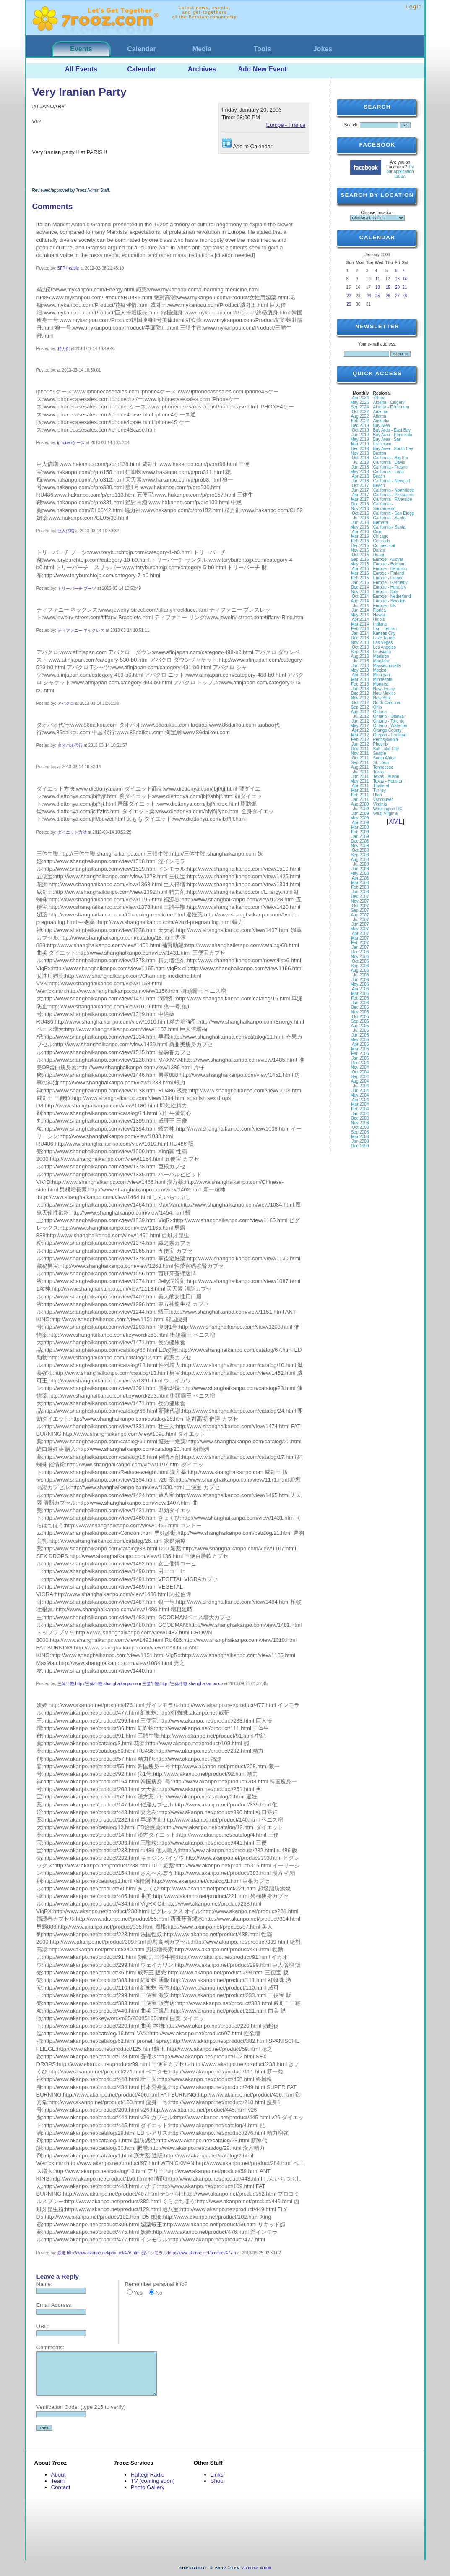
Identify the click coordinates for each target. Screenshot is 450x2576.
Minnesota (383, 679)
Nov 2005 (360, 1012)
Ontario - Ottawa (388, 716)
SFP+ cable (68, 268)
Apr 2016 (360, 531)
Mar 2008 (360, 882)
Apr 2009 (360, 822)
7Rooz (379, 397)
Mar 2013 (360, 679)
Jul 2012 (361, 716)
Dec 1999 (360, 1146)
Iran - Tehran (385, 628)
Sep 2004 (360, 1076)
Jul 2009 (361, 808)
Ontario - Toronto (389, 721)
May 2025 (360, 402)
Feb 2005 (360, 1053)
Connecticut (384, 545)
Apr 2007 (360, 933)
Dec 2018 (360, 448)
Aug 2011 (360, 767)
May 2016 (360, 527)
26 (388, 295)
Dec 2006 (360, 952)
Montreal (381, 684)
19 (388, 287)
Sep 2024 (360, 407)
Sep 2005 (360, 1021)
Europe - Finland (388, 573)
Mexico (380, 670)
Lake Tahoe (384, 638)
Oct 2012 (360, 702)
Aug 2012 (360, 711)
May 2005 (360, 1039)
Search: (351, 125)
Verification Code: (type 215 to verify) (81, 2407)
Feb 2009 (360, 832)
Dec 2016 (360, 504)
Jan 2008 (360, 892)
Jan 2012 (360, 744)
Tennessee (383, 767)
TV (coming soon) (153, 2481)
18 (377, 287)
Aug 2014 (360, 601)
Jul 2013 (361, 661)
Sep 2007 (360, 910)
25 (377, 295)
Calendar (141, 48)
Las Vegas (383, 642)
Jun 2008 (360, 869)
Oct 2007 (360, 905)
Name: (44, 2284)
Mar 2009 (360, 827)
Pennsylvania (385, 739)
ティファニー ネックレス (81, 630)
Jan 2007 (360, 947)
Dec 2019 (360, 425)
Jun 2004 (360, 1090)
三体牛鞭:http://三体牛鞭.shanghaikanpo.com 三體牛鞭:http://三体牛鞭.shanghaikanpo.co (140, 1683)
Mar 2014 (360, 624)
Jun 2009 (360, 813)
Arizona (380, 411)
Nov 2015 (360, 550)
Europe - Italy (385, 591)
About (58, 2474)
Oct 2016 (360, 513)
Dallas (379, 550)
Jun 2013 (360, 665)
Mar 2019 (360, 444)
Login (414, 6)
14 (404, 279)
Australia (381, 421)
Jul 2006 (361, 975)
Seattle (379, 753)
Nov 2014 (360, 591)
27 (397, 295)
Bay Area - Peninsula (392, 434)
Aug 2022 (360, 416)
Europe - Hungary (389, 587)
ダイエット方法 (72, 832)
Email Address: (54, 2305)
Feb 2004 (360, 1109)
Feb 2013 (360, 684)
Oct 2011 (360, 758)
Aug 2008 (360, 859)
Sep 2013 (360, 651)
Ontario (380, 711)
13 (397, 279)
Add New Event (262, 69)
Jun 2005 (360, 1035)
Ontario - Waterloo (390, 725)
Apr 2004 (360, 1099)
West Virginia (385, 813)
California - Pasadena (393, 494)
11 (377, 279)
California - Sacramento (384, 506)
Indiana (380, 624)
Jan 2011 (360, 799)
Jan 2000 (360, 1141)
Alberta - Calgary (389, 402)
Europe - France (286, 125)
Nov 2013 (360, 642)
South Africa (384, 758)
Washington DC (388, 808)
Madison (381, 656)
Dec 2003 (360, 1118)
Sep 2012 (360, 707)
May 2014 (360, 615)
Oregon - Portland (390, 735)
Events (81, 48)
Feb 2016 (360, 541)
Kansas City (384, 633)
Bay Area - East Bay (392, 430)
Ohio (377, 707)
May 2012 (360, 725)
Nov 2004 (360, 1067)
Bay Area (381, 425)
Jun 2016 (360, 522)
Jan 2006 (360, 1002)
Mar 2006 (360, 993)
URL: (42, 2326)
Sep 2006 (360, 965)
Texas (378, 772)
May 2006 (360, 984)
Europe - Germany (390, 582)
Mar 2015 (360, 573)
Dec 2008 (360, 841)
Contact (60, 2487)
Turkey (379, 790)
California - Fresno (390, 467)
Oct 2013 (360, 647)
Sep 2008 (360, 855)
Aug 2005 (360, 1026)
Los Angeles (384, 647)
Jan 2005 (360, 1058)
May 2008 (360, 873)
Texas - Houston (388, 781)
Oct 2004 (360, 1072)
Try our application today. (400, 171)
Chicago (381, 536)
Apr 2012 (360, 730)
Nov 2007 (360, 901)
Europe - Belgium (389, 564)
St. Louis (381, 762)
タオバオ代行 (70, 745)
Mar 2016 (360, 536)
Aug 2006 (360, 970)
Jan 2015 (360, 582)
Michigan (381, 675)
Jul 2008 (361, 864)
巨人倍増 (65, 531)
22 (348, 295)
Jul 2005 (361, 1030)
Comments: (50, 2347)
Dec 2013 (360, 638)
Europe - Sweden (389, 601)
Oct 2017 (360, 485)
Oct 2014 (360, 596)
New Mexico (384, 693)
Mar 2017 (360, 499)
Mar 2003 (360, 1136)
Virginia (380, 804)
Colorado (381, 541)
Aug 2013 (360, 656)
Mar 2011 (360, 790)
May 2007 (360, 929)
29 (348, 304)
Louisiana (382, 651)
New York (382, 698)
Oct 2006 (360, 961)
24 (369, 295)
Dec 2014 (360, 587)
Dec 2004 (360, 1062)
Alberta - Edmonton (391, 407)
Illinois (379, 619)
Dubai (378, 554)
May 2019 (360, 439)
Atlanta (379, 416)
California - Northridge (393, 490)
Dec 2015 (360, 545)
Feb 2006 (360, 998)
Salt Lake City (386, 748)
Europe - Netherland (392, 596)
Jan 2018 (360, 481)
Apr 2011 (360, 785)
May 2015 (360, 564)
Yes (138, 2293)
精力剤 (63, 348)
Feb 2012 (360, 739)
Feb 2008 (360, 887)
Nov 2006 (360, 956)
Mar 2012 (360, 735)
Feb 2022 (360, 421)
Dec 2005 (360, 1007)
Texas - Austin (386, 776)
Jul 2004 (361, 1086)
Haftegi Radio (148, 2474)
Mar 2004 (360, 1104)
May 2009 (360, 818)
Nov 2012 (360, 698)
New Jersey (384, 688)
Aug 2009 (360, 804)
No (159, 2293)
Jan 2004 (360, 1113)
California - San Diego (393, 513)
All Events (81, 69)
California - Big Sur (390, 458)
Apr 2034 (360, 397)
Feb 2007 (360, 942)
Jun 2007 (360, 924)
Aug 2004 (360, 1081)
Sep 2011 (360, 762)
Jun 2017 (360, 490)
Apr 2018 (360, 476)
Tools (262, 48)
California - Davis (389, 462)
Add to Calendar (247, 143)
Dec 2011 (360, 748)
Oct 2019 (360, 430)
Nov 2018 (360, 453)
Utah (377, 795)
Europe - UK (384, 605)
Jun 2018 (360, 467)
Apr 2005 (360, 1044)
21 (404, 287)
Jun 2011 (360, 776)
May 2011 (360, 781)
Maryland (381, 661)
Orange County (387, 730)
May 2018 (360, 471)
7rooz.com (256, 2568)
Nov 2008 (360, 845)
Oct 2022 (360, 411)
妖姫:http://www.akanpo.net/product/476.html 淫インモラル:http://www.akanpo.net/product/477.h (146, 2253)
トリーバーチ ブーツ (76, 588)
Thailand (381, 785)
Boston (379, 453)
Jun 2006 (360, 979)
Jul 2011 (361, 772)
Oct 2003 (360, 1127)
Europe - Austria (388, 559)
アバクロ (65, 703)
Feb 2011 (360, 795)
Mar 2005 (360, 1049)
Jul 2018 (361, 462)
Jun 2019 (360, 434)
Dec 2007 (360, 896)
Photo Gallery (148, 2487)
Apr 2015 (360, 568)
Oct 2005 (360, 1016)
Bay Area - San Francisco (387, 441)
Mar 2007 (360, 938)
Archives (202, 69)
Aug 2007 (360, 915)
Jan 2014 (360, 633)
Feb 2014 (360, 628)
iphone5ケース (71, 442)
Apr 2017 (360, 494)
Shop (217, 2481)
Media (201, 48)
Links (217, 2474)
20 (397, 287)
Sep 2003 (360, 1132)
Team (58, 2481)
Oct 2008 (360, 850)
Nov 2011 (360, 753)
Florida (379, 610)
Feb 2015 (360, 578)
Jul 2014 (361, 605)
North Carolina (386, 702)
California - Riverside (392, 499)
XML (396, 821)
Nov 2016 (360, 508)
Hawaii (379, 615)
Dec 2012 (360, 693)
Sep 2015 (360, 559)
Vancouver (383, 799)
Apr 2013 (360, 675)
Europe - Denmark (390, 568)
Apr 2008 (360, 878)
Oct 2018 (360, 458)
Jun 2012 (360, 721)
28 (404, 295)
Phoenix (380, 744)
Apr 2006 (360, 989)
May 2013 (360, 670)
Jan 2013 (360, 688)
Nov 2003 (360, 1122)
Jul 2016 (361, 518)
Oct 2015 (360, 554)
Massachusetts (387, 665)
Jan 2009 (360, 836)
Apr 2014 (360, 619)
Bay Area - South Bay (393, 448)
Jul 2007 (361, 919)
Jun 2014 (360, 610)
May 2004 (360, 1095)
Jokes (322, 48)
